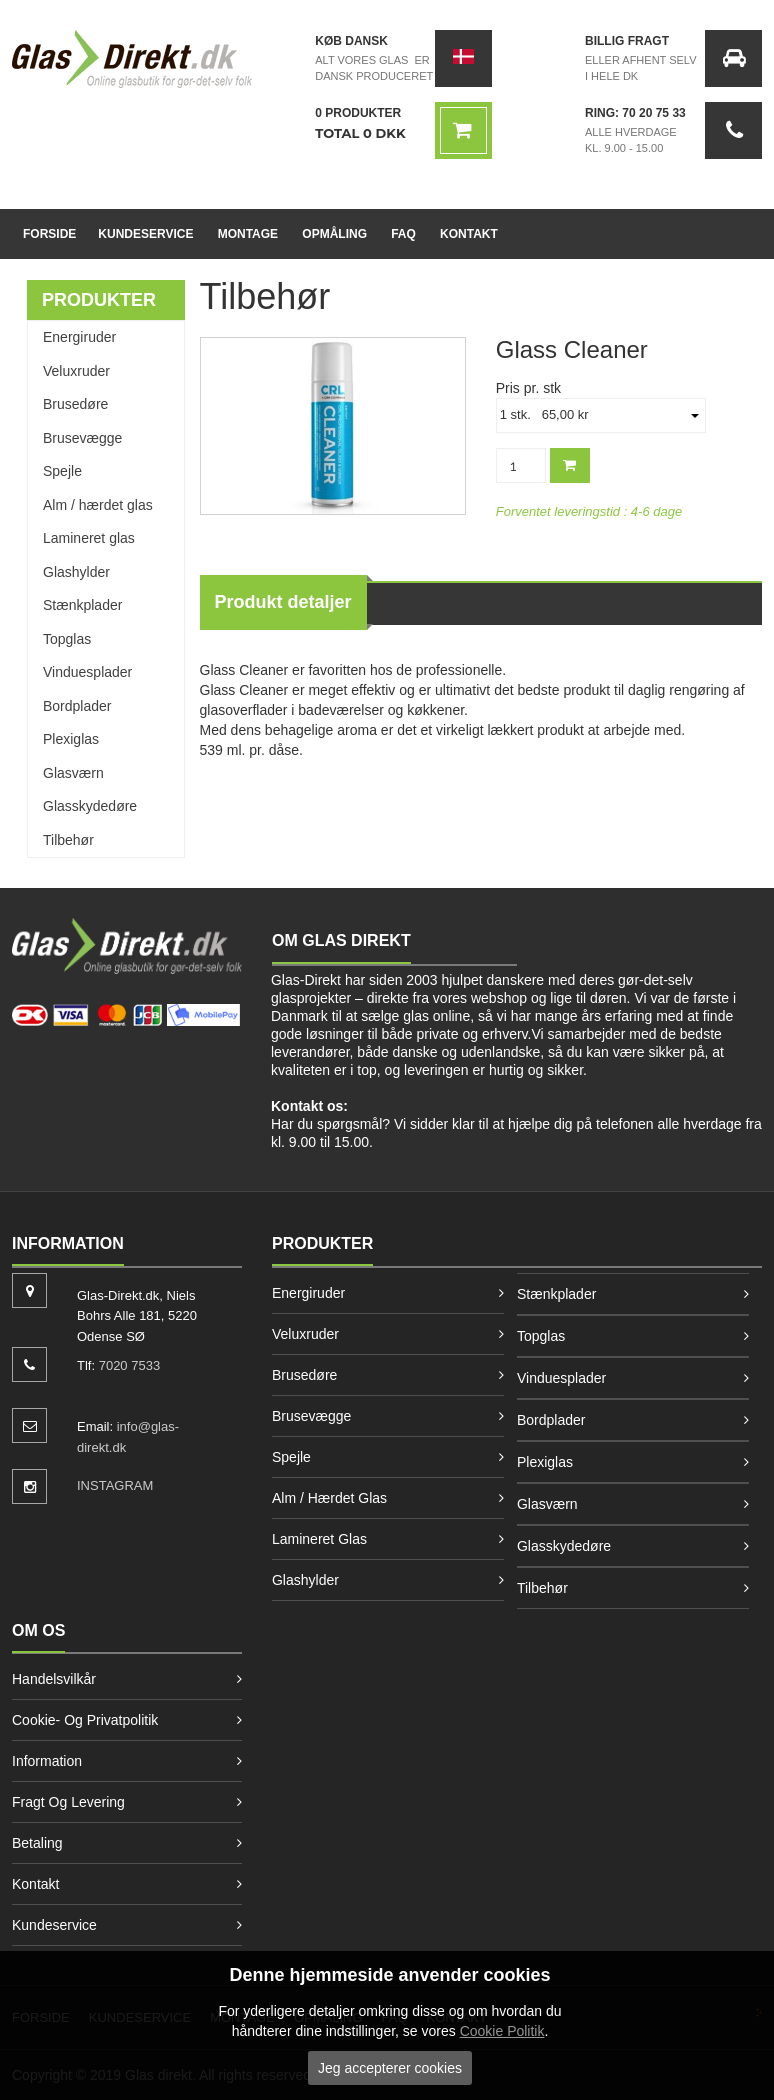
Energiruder (79, 337)
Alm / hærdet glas (98, 505)
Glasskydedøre (90, 806)
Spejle (62, 471)
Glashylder (76, 572)
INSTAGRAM (115, 1485)
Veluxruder (76, 371)
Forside (49, 234)
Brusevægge (82, 438)
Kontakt (469, 234)
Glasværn (73, 773)
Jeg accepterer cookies (390, 2068)
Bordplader (77, 706)
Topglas (67, 639)
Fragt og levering (68, 1802)
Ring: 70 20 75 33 (635, 113)
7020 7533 (129, 1365)
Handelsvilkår (54, 1679)
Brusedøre (75, 404)
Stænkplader (82, 605)
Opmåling (334, 234)
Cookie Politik (502, 2031)
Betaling (37, 1843)
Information (47, 1761)
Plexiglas (71, 739)
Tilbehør (68, 840)
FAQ (403, 234)
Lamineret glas (89, 538)
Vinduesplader (87, 672)
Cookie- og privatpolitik (85, 1720)
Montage (248, 234)
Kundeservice (145, 234)
